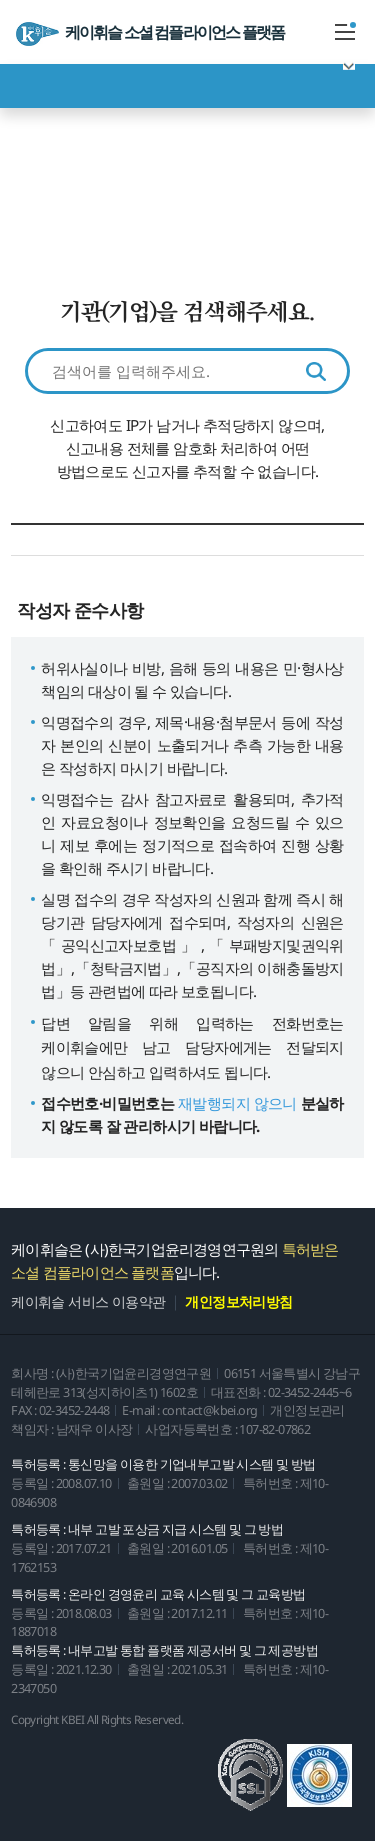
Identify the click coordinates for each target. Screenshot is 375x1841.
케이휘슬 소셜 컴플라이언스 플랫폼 (150, 33)
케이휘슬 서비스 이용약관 (88, 1302)
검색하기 (316, 371)
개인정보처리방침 (238, 1302)
